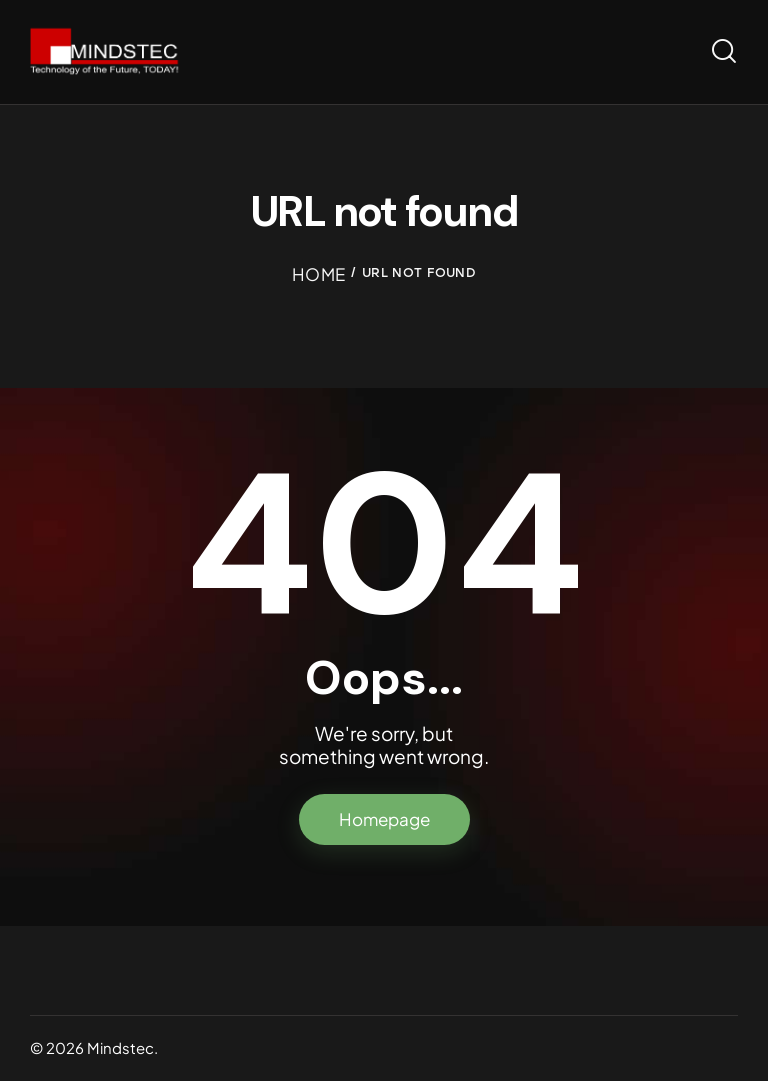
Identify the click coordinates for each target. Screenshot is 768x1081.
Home (318, 274)
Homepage (384, 819)
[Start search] (724, 51)
